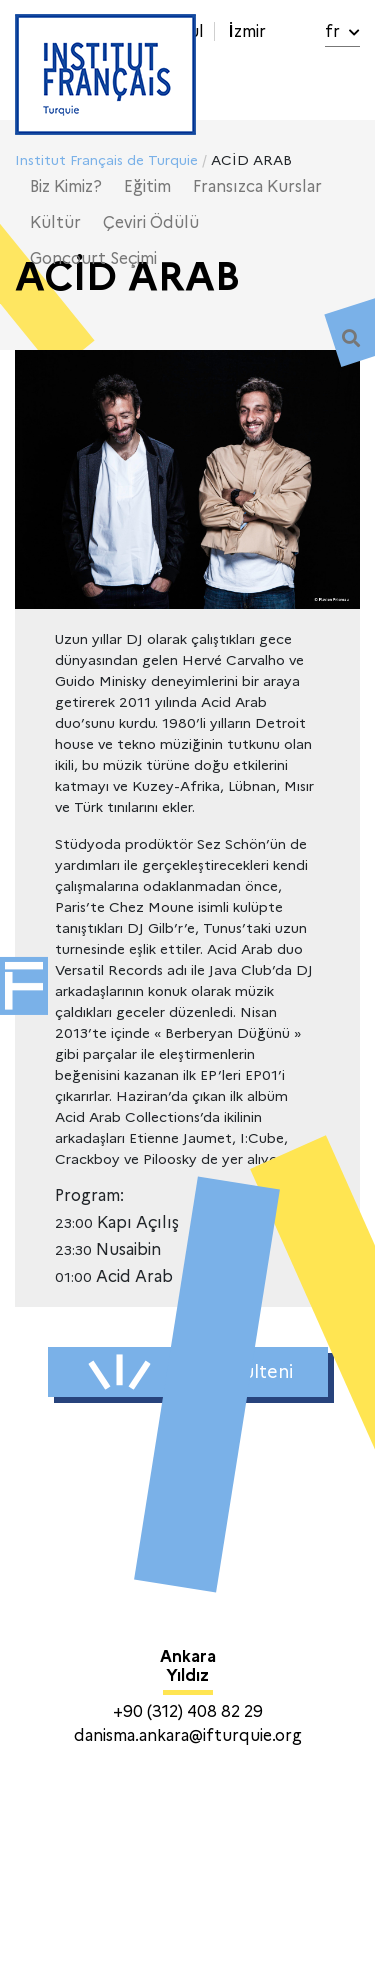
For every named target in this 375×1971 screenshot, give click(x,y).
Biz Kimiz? (66, 186)
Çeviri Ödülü (151, 222)
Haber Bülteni (191, 1372)
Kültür (55, 222)
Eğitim (147, 186)
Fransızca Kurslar (257, 186)
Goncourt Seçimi (93, 258)
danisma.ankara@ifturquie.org (188, 1735)
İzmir (247, 31)
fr (342, 31)
